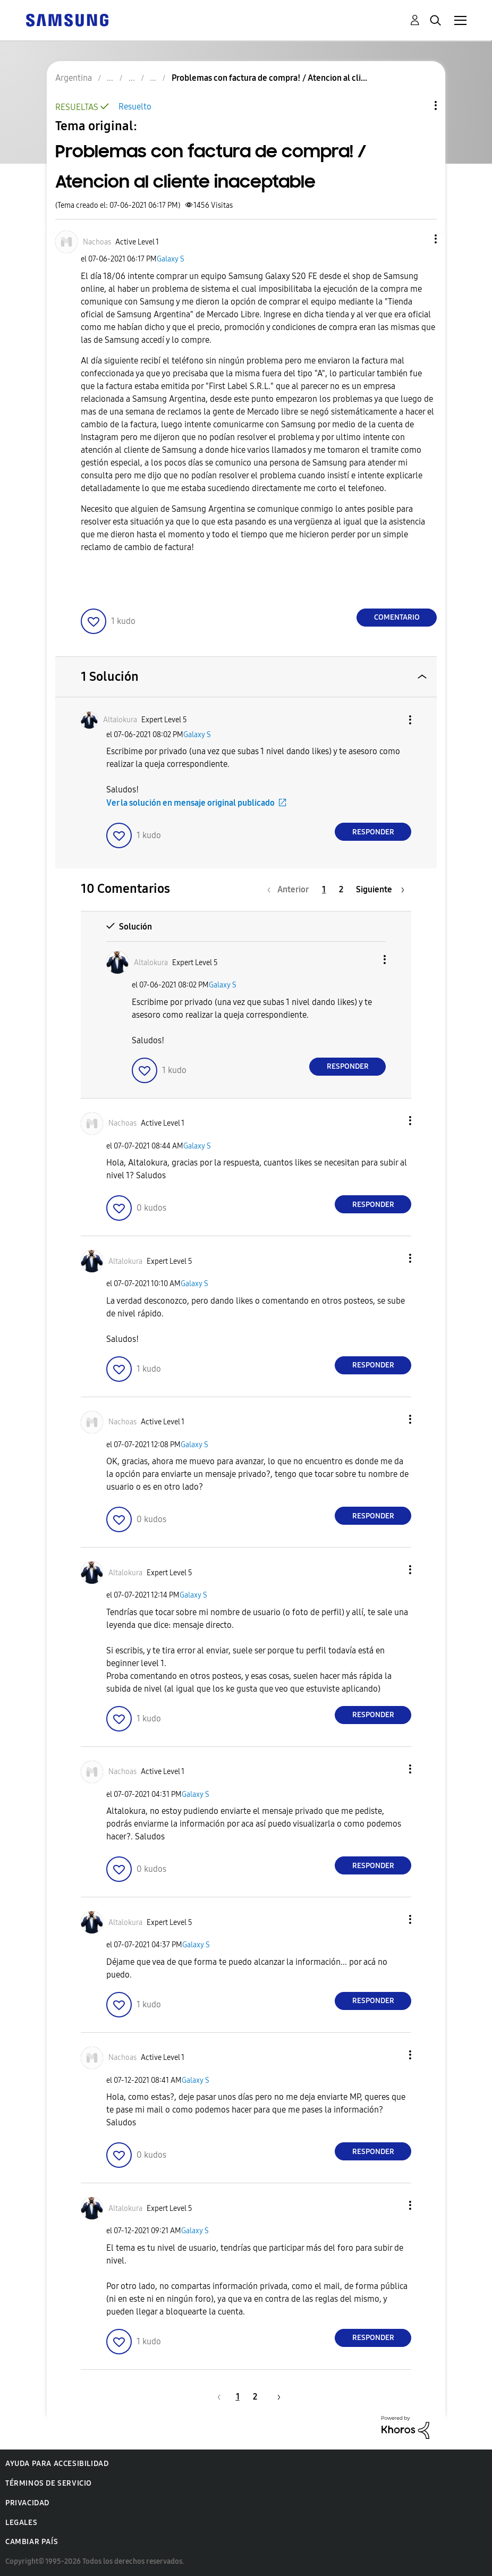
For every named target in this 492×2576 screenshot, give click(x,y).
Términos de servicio (48, 2483)
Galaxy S (170, 259)
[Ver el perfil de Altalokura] (120, 719)
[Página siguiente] (380, 889)
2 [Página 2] (341, 889)
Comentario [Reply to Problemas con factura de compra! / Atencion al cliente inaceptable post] (397, 617)
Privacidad (27, 2502)
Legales (21, 2522)
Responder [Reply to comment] (373, 832)
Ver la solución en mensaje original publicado (190, 803)
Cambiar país (31, 2541)
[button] (418, 239)
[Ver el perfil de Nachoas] (97, 242)
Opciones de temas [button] (417, 105)
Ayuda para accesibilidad (56, 2463)
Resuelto (134, 107)
